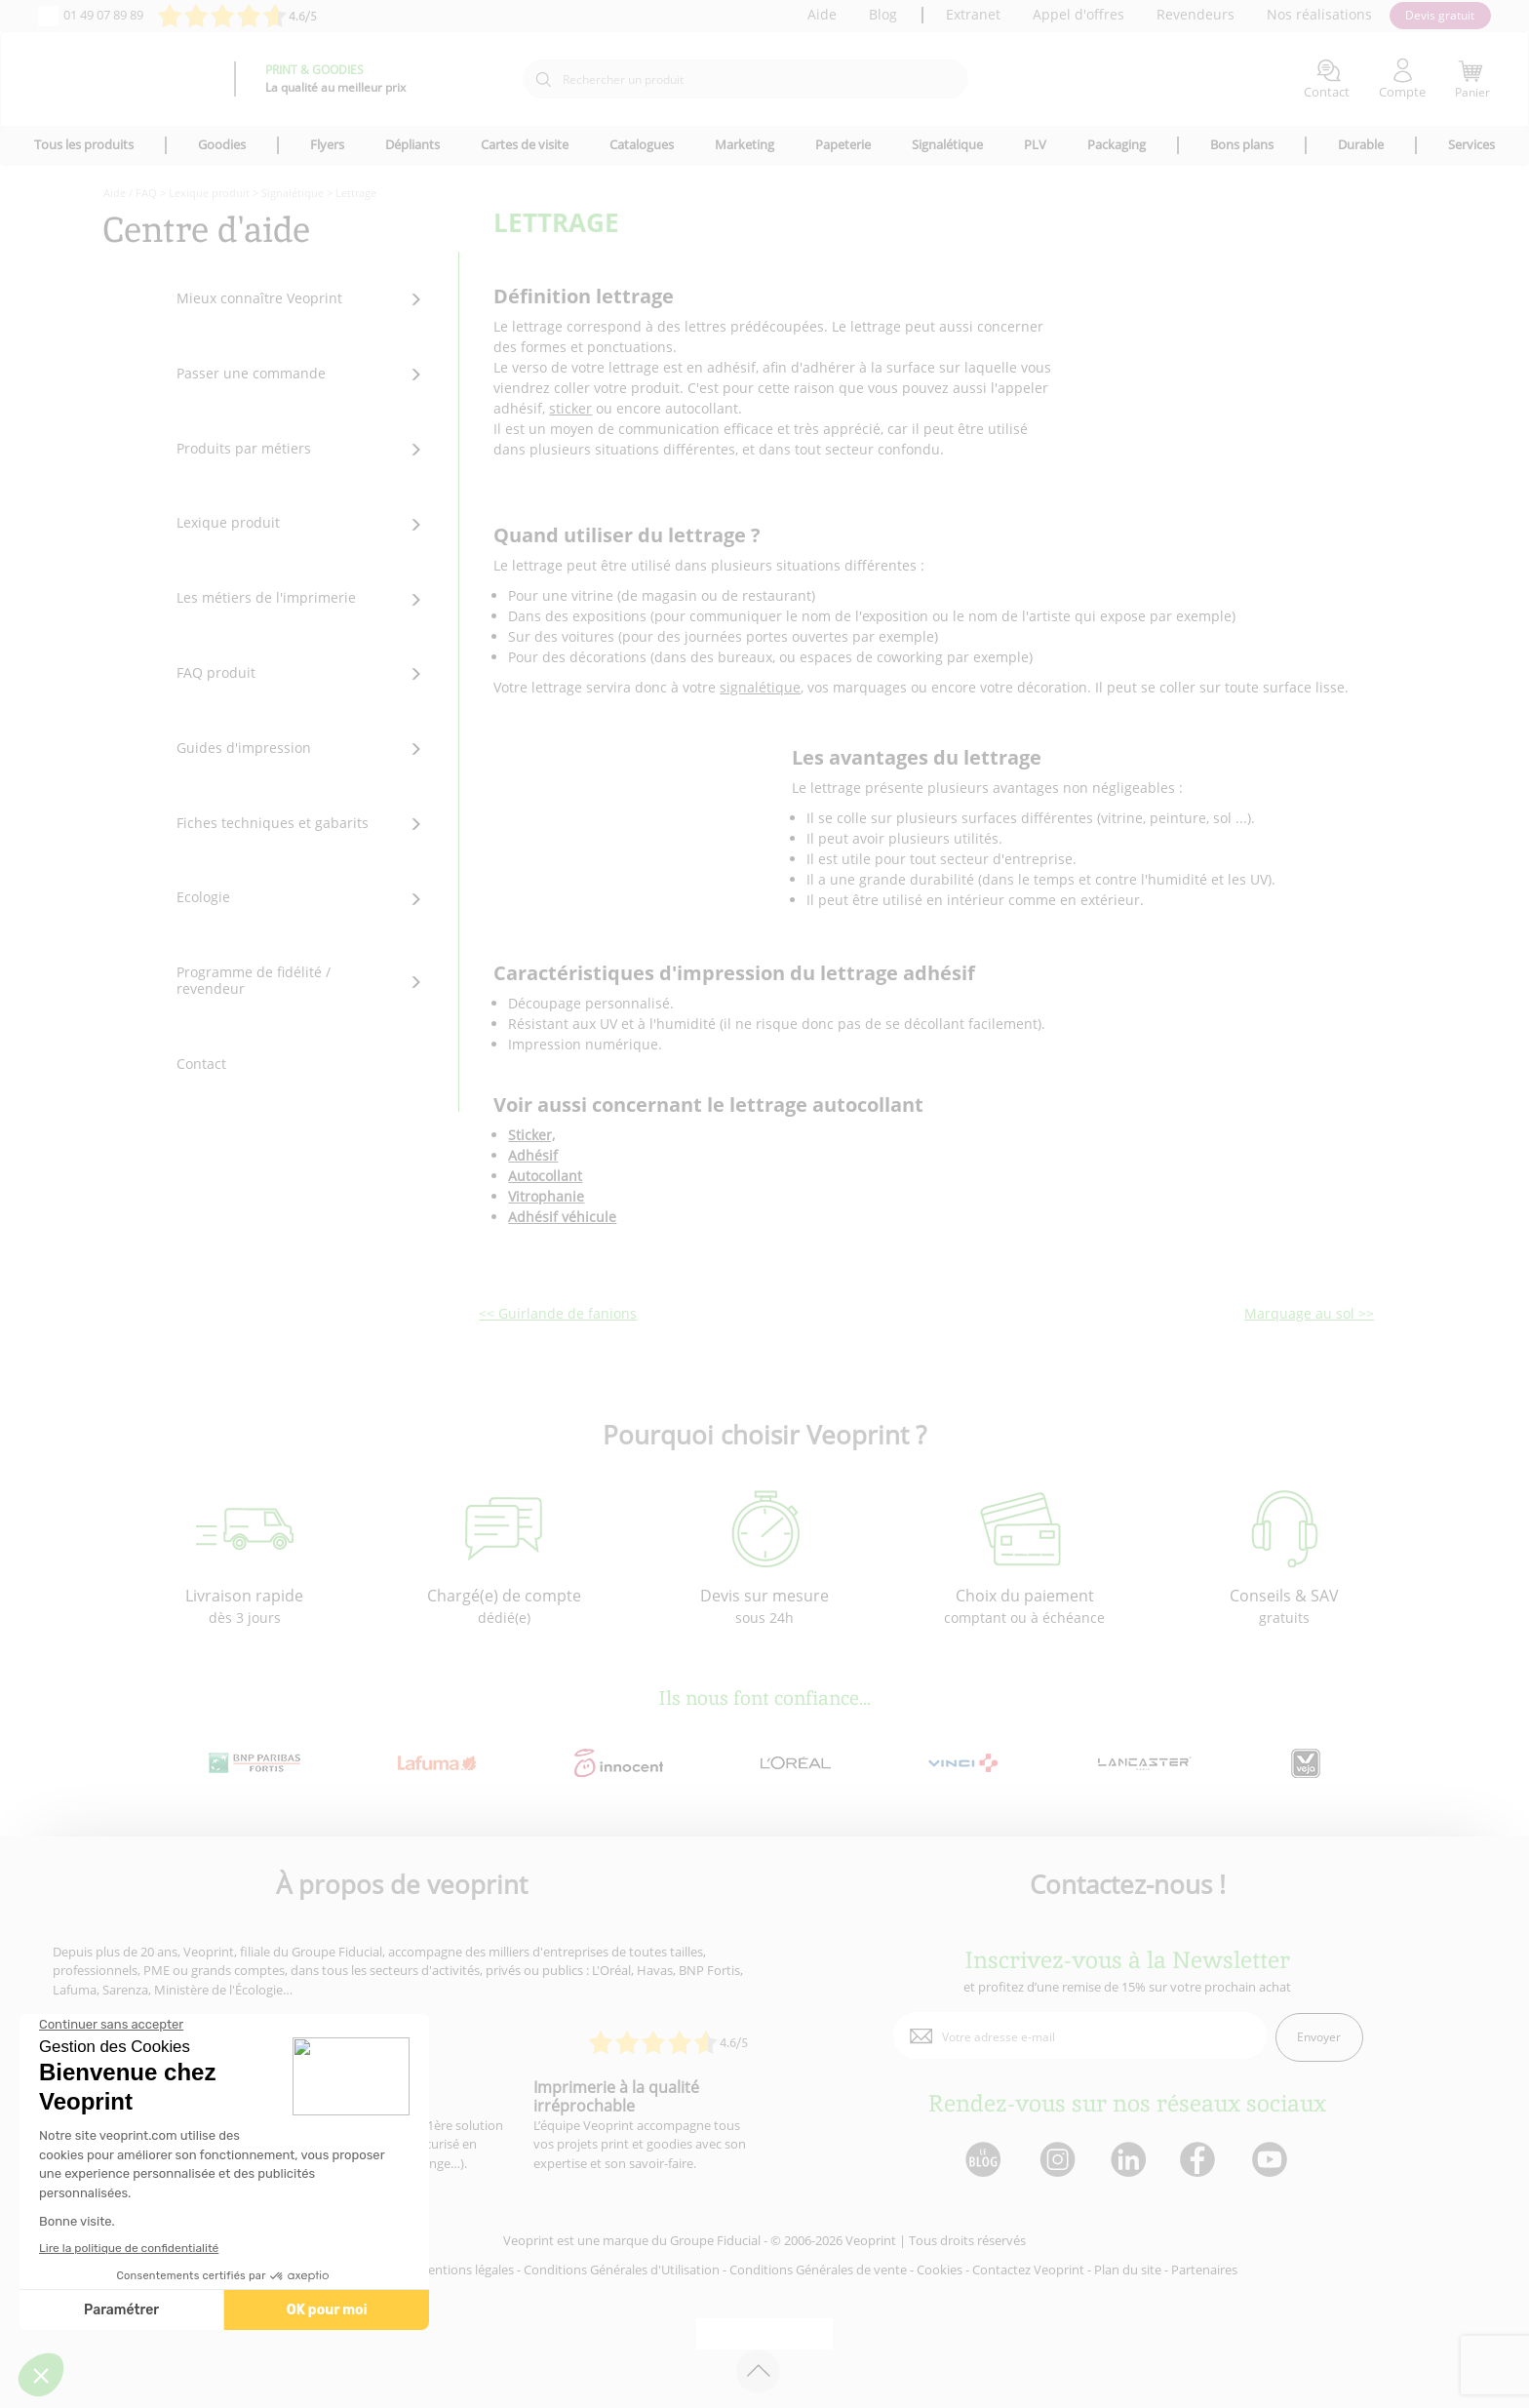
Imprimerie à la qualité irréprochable (616, 2096)
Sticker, (531, 1134)
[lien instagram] (1056, 2161)
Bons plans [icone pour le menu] (1242, 144)
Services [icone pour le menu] (1471, 144)
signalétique (760, 687)
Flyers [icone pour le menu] (327, 144)
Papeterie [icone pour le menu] (843, 144)
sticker (570, 408)
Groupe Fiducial (715, 2240)
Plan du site (1127, 2269)
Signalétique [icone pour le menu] (947, 144)
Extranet (973, 14)
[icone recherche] (543, 80)
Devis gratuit (1439, 15)
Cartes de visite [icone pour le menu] (524, 144)
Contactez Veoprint (1028, 2269)
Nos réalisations (1319, 14)
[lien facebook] (1200, 2161)
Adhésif (533, 1155)
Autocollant (545, 1175)
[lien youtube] (1272, 2161)
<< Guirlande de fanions (558, 1313)
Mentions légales (465, 2269)
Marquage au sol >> (1309, 1313)
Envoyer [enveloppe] (1319, 2037)
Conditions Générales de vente (818, 2269)
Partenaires (1204, 2269)
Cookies (939, 2269)
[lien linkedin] (1128, 2161)
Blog (883, 14)
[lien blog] (982, 2161)
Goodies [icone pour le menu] (222, 144)
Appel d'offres (1078, 14)
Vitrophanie (546, 1196)
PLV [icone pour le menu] (1035, 144)
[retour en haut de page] (758, 2371)
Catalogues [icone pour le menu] (641, 144)
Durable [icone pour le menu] (1361, 144)
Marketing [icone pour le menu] (744, 144)
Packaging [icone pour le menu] (1116, 144)
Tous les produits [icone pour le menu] (84, 144)
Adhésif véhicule (562, 1216)
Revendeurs (1196, 14)
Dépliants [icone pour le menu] (412, 144)
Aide (822, 14)
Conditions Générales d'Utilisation (622, 2269)
